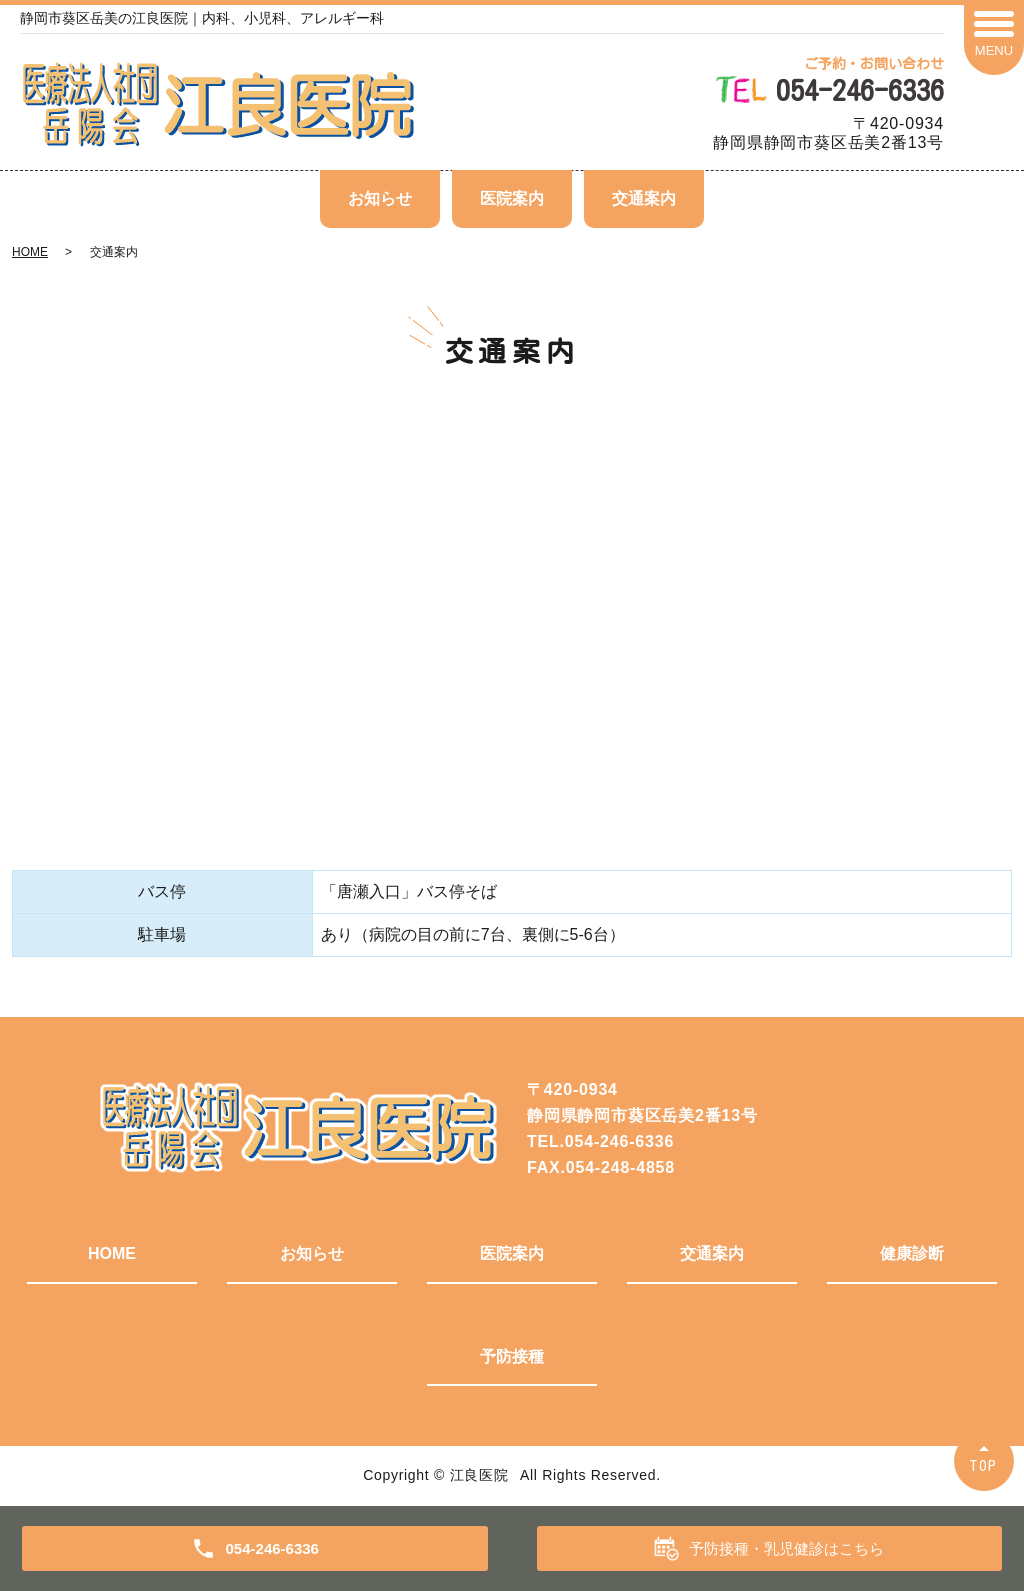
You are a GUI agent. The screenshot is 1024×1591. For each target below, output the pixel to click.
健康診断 (912, 1253)
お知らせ (380, 198)
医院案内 (512, 198)
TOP (984, 1465)
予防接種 (512, 1356)
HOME (30, 252)
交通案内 (644, 198)
